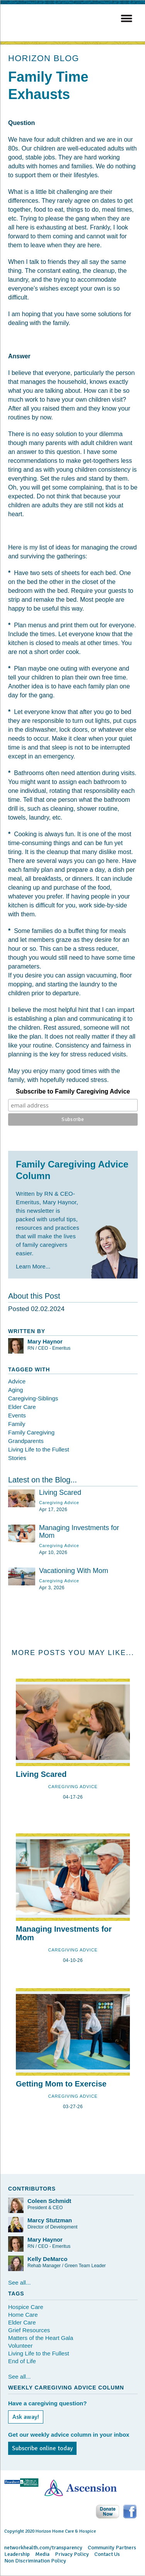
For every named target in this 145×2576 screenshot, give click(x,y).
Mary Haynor (45, 1341)
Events (17, 1415)
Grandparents (26, 1441)
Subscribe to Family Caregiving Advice (73, 1091)
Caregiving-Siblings (33, 1398)
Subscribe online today (42, 2448)
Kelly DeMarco (47, 2259)
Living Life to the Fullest (38, 1449)
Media (42, 2554)
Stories (17, 1458)
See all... (19, 2282)
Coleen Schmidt (49, 2201)
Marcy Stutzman (49, 2220)
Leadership (17, 2554)
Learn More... (33, 1266)
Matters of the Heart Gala (40, 2338)
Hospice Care (25, 2307)
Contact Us (107, 2554)
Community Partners (112, 2547)
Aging (15, 1389)
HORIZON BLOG (43, 58)
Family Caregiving (31, 1432)
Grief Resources (29, 2330)
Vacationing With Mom (73, 1571)
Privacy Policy (72, 2554)
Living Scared (60, 1492)
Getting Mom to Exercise (61, 2084)
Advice (17, 1381)
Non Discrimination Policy (35, 2560)
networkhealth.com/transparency (43, 2547)
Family (16, 1424)
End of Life (22, 2361)
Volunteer (20, 2345)
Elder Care (22, 1407)
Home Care (23, 2314)
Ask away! (25, 2417)
